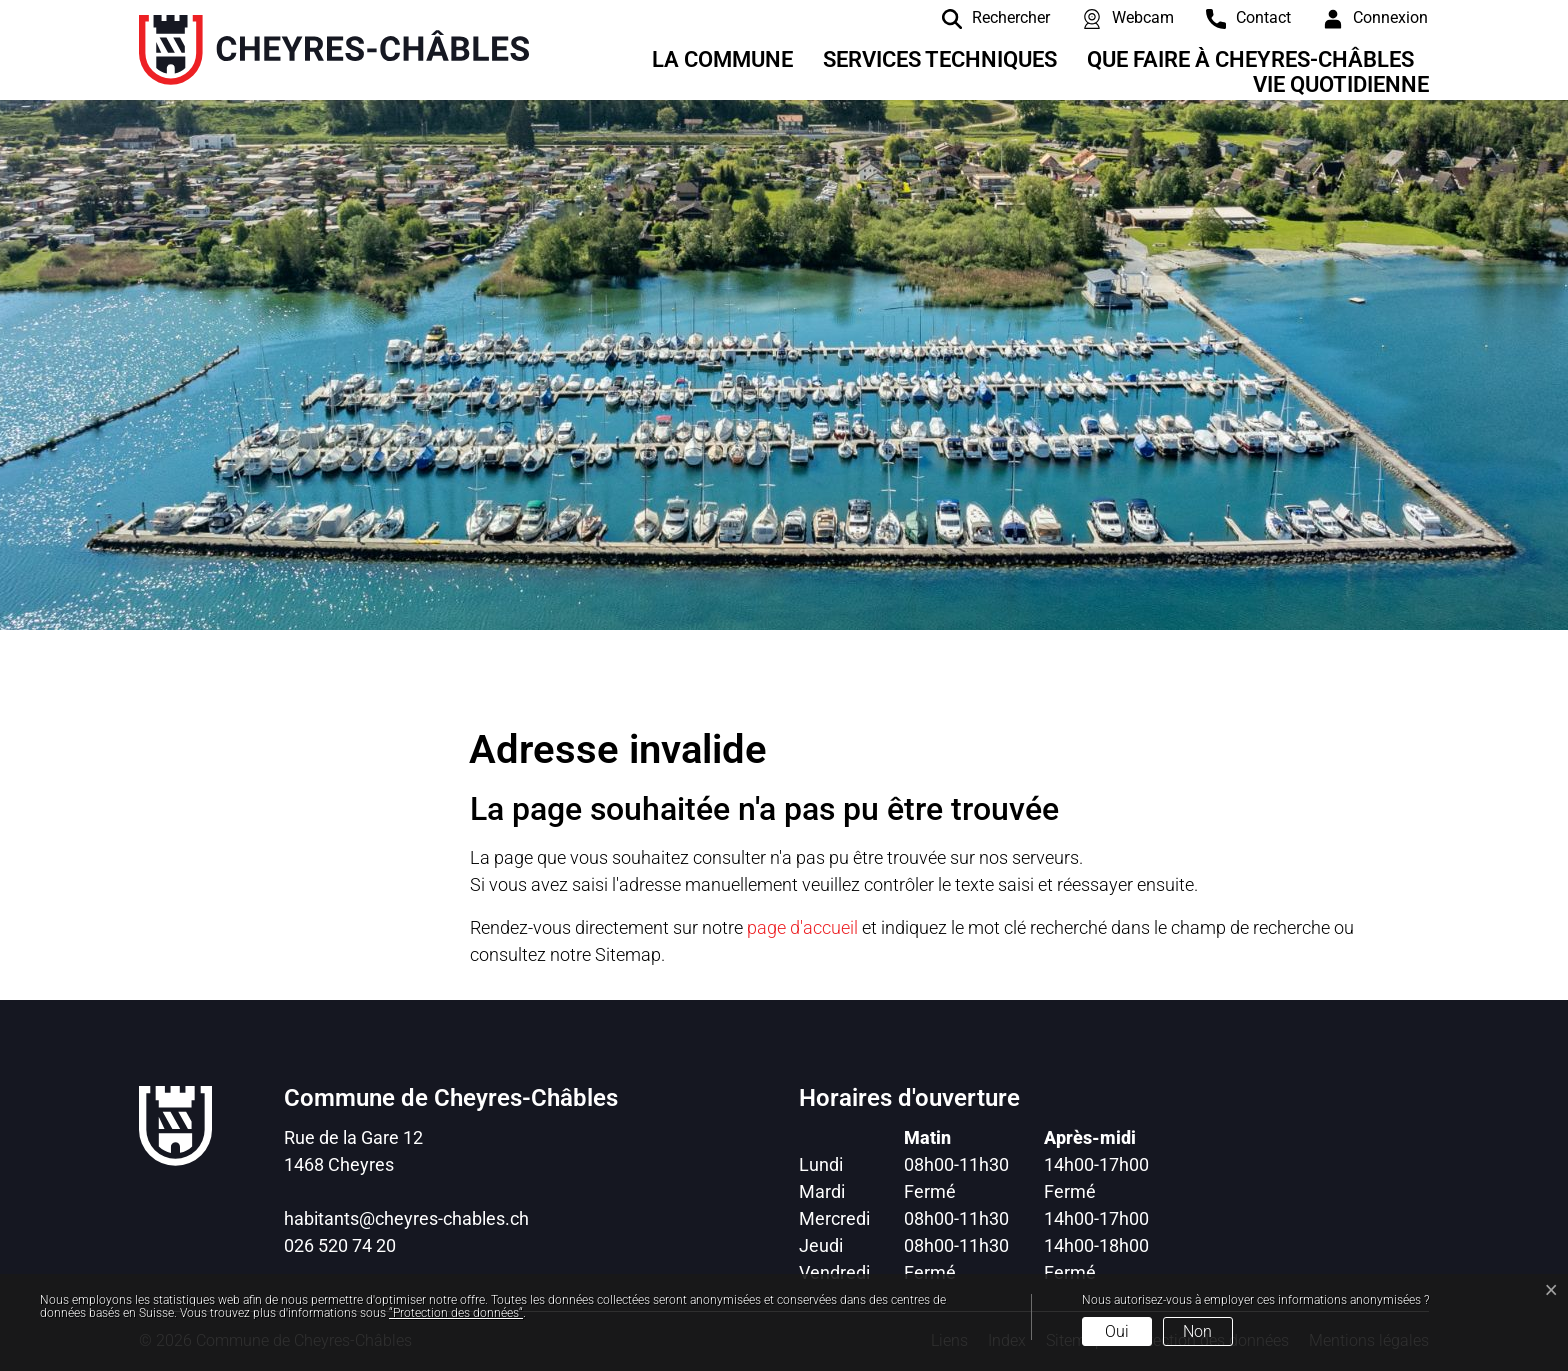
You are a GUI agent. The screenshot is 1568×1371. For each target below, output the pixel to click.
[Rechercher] (981, 17)
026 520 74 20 (340, 1245)
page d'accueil (802, 927)
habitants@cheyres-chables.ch (406, 1218)
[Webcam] (1113, 17)
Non (1197, 1331)
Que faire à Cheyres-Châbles (1250, 59)
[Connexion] (1360, 17)
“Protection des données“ (456, 1313)
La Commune (722, 59)
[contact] (1233, 17)
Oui (1117, 1331)
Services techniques (940, 59)
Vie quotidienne (1341, 84)
